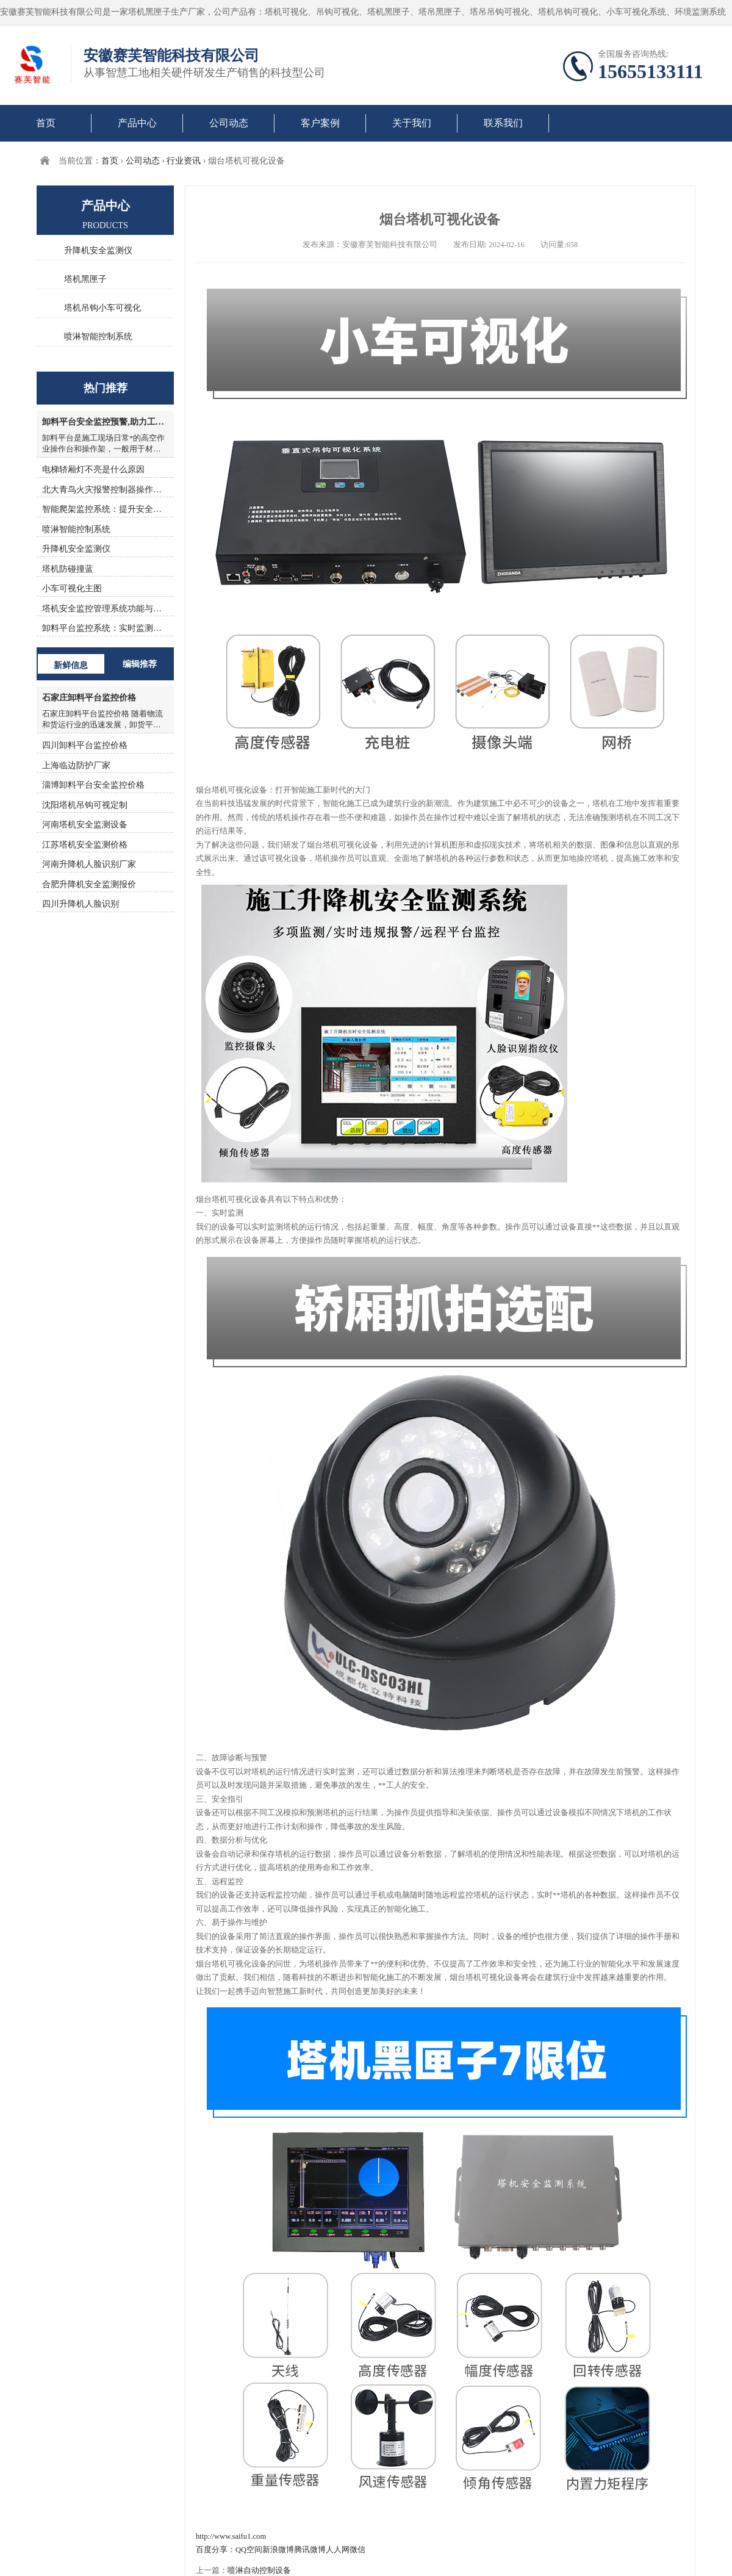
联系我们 (503, 123)
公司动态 (228, 123)
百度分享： (215, 2549)
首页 (46, 123)
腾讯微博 (310, 2549)
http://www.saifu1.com (231, 2536)
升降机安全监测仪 (98, 250)
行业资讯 (184, 160)
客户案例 (320, 123)
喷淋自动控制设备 (259, 2570)
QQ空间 (248, 2549)
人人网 (338, 2549)
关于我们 (411, 123)
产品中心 (137, 123)
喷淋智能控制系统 (98, 336)
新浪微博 (278, 2549)
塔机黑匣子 (85, 279)
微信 (357, 2549)
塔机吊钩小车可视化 (102, 307)
